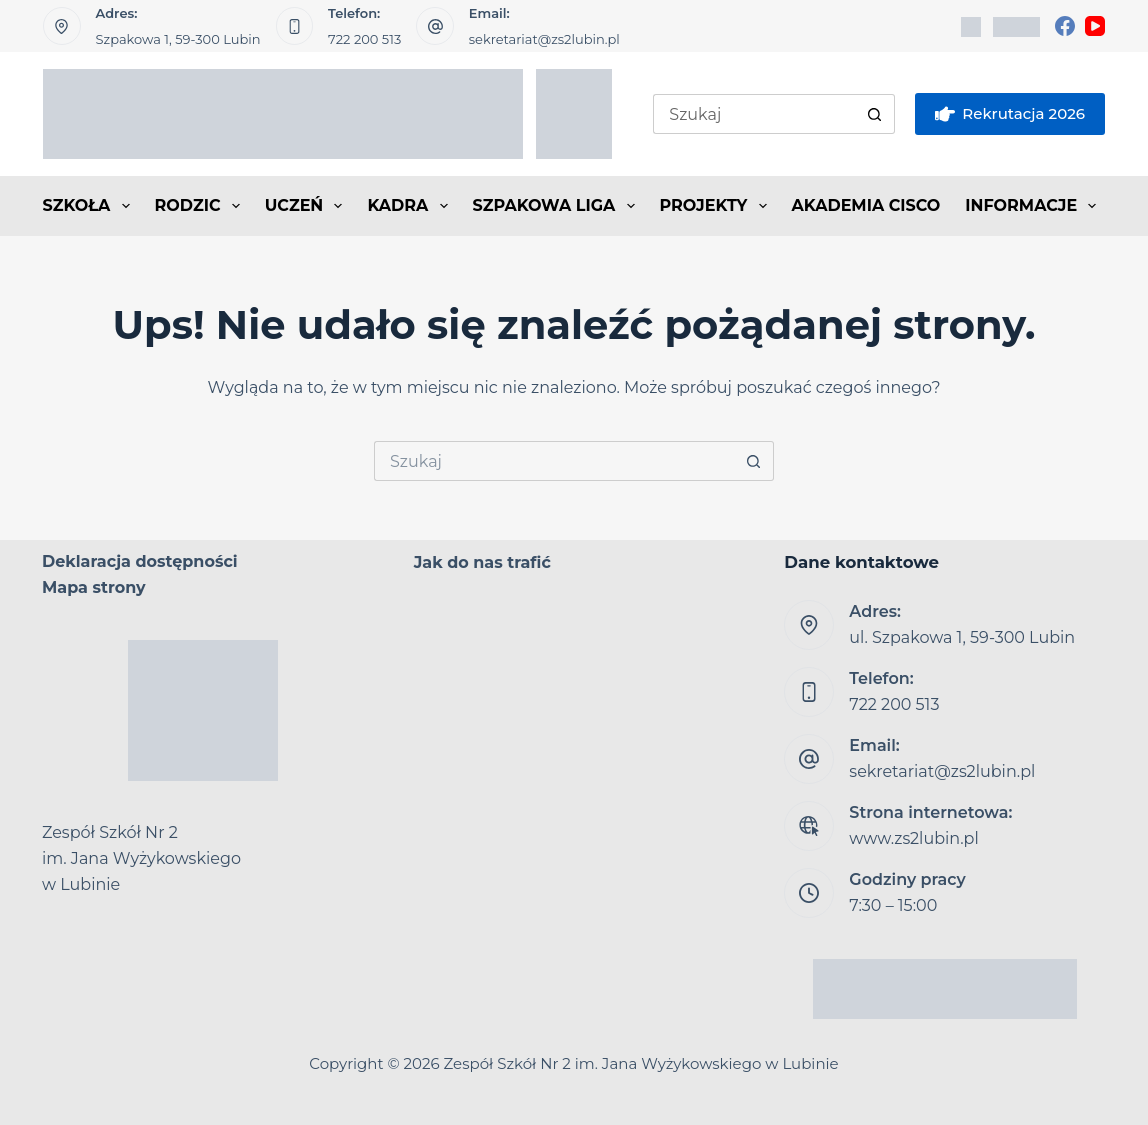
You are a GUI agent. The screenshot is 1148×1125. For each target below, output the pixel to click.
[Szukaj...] (754, 114)
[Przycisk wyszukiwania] (875, 114)
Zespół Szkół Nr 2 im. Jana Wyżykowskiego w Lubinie (641, 1063)
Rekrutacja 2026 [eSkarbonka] (1010, 114)
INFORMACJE (1034, 206)
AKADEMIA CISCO (866, 205)
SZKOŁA (90, 206)
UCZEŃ (308, 206)
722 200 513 (364, 39)
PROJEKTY (717, 206)
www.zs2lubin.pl (913, 838)
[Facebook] (1065, 26)
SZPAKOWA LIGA (558, 206)
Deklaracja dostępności (140, 561)
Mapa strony (94, 587)
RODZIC (201, 206)
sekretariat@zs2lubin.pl (544, 39)
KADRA (411, 206)
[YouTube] (1095, 26)
